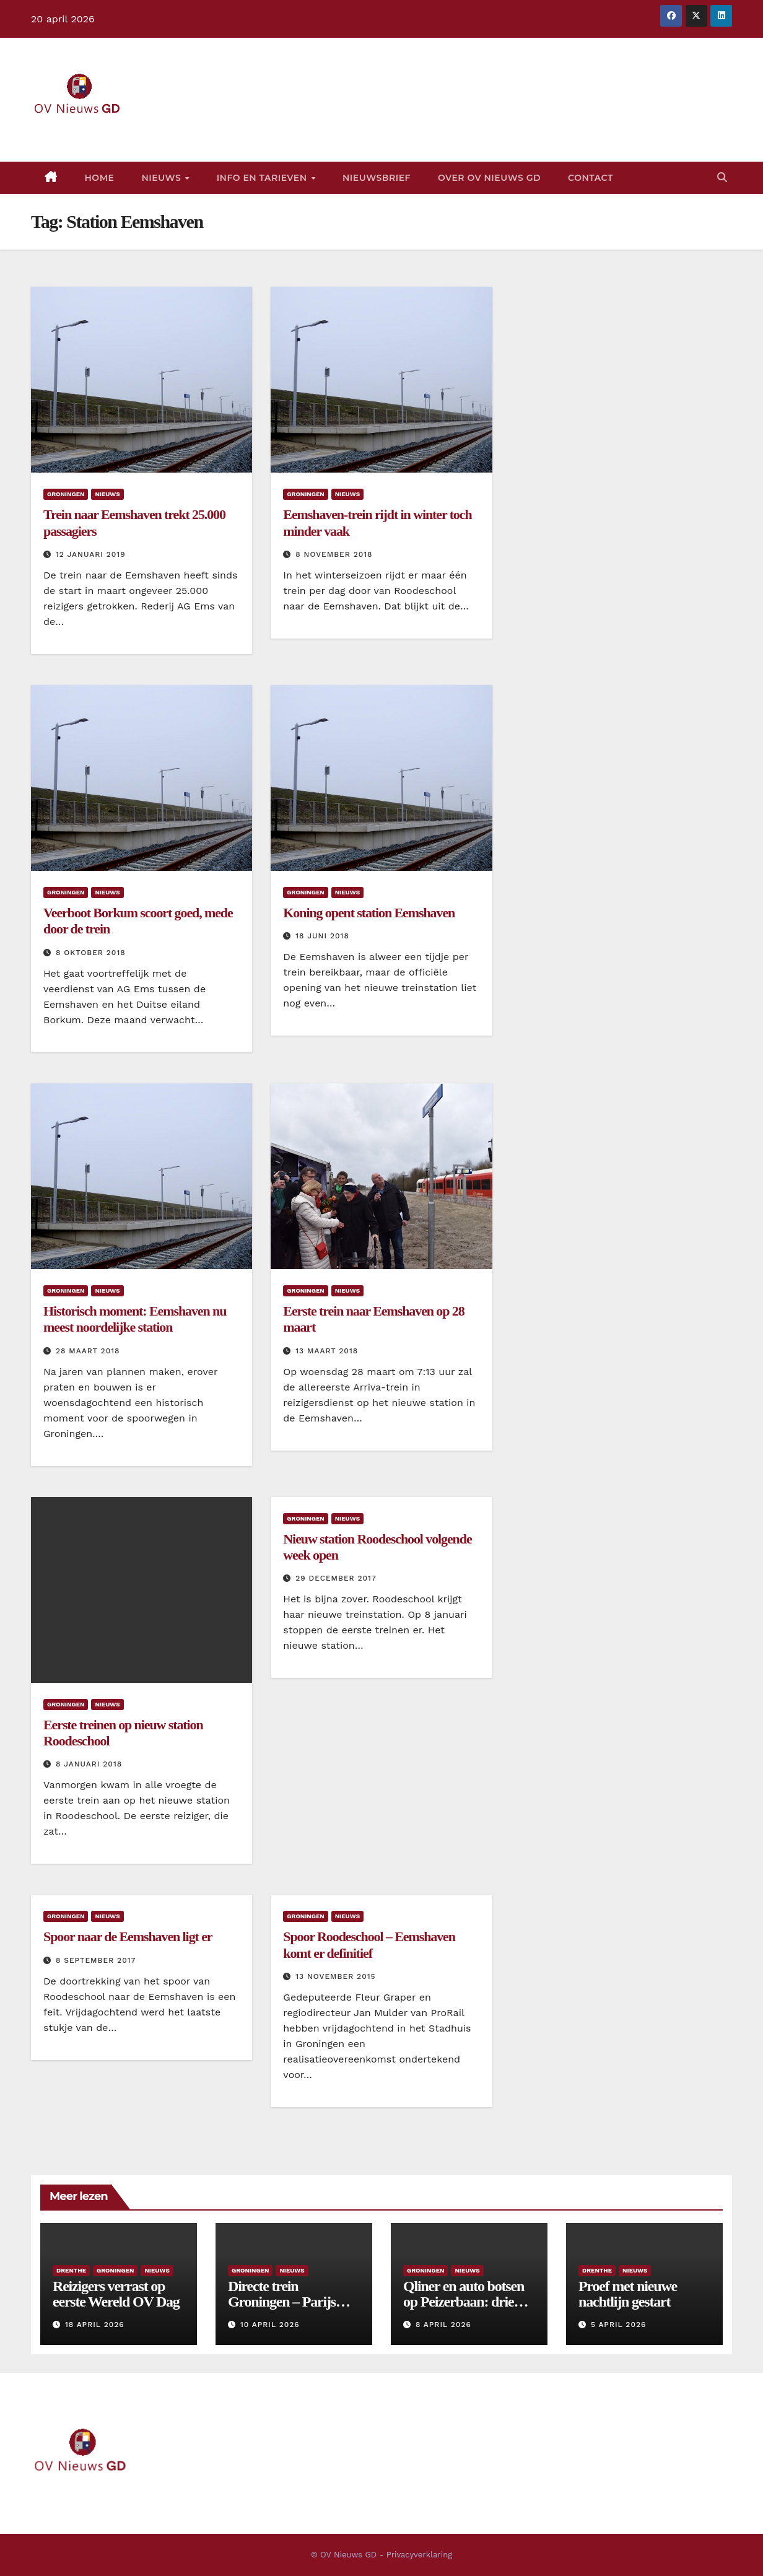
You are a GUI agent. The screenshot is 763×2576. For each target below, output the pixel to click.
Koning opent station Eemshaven (369, 912)
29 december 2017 (336, 1578)
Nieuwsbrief (376, 177)
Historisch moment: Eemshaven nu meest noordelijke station (134, 1319)
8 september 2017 (96, 1960)
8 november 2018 (333, 554)
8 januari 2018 (89, 1764)
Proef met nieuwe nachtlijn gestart (627, 2294)
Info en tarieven (263, 177)
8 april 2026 (443, 2324)
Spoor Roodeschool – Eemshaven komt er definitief (369, 1944)
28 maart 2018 (88, 1351)
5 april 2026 (618, 2324)
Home (100, 177)
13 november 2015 (335, 1976)
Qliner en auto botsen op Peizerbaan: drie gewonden (463, 2301)
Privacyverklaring (419, 2554)
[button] (722, 177)
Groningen (65, 494)
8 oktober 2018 (91, 952)
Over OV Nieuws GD (489, 177)
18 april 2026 (94, 2324)
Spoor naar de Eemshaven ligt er (127, 1936)
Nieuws (162, 177)
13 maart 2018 (326, 1351)
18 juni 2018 (322, 936)
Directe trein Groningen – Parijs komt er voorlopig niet (290, 2301)
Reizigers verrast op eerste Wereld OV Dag (116, 2294)
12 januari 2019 (91, 554)
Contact (590, 177)
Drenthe (71, 2270)
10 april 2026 (270, 2324)
